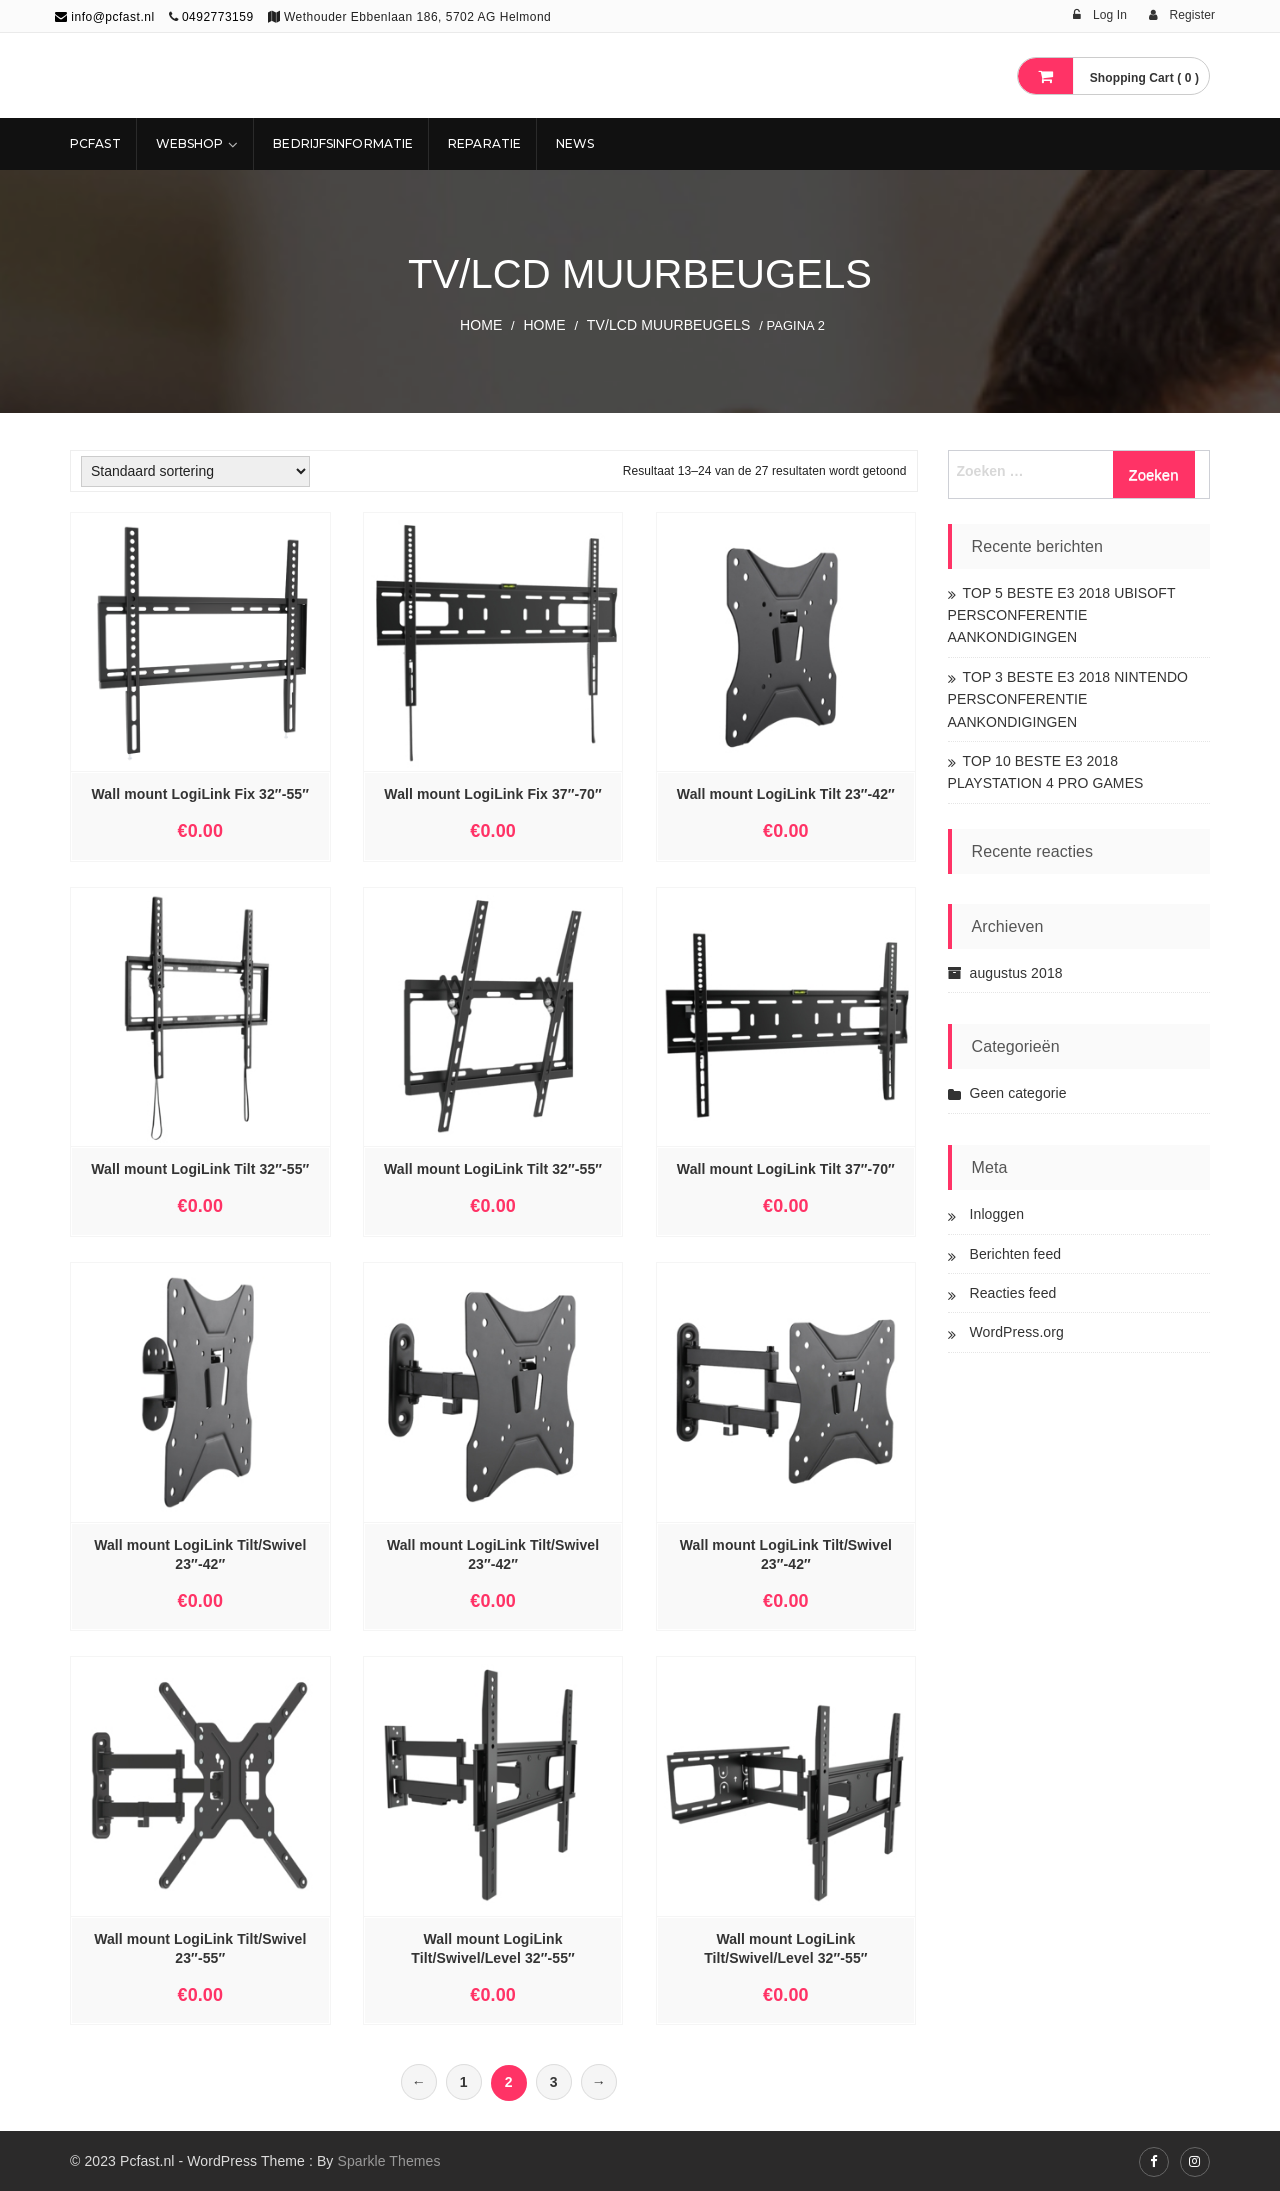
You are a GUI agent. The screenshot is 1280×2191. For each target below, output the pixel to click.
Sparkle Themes (388, 2161)
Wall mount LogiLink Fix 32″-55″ (200, 794)
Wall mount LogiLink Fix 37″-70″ (492, 794)
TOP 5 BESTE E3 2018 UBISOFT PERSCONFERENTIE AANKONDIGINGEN (1062, 615)
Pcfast (95, 143)
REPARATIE (484, 143)
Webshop (190, 143)
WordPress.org (1017, 1332)
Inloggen (997, 1214)
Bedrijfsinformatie (343, 143)
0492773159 (218, 17)
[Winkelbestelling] (195, 471)
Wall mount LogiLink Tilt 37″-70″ (786, 1169)
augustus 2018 (1016, 973)
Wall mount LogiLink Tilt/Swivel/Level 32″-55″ (493, 1948)
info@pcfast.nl (105, 17)
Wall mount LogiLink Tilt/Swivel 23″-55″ (200, 1948)
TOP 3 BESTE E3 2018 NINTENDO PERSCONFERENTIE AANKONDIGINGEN (1068, 699)
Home (481, 325)
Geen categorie (1018, 1093)
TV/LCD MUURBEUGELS (669, 325)
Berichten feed (1016, 1254)
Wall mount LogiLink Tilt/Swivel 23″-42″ (200, 1554)
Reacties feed (1013, 1293)
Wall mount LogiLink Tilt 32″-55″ (200, 1169)
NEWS (575, 143)
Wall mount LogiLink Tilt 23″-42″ (786, 794)
